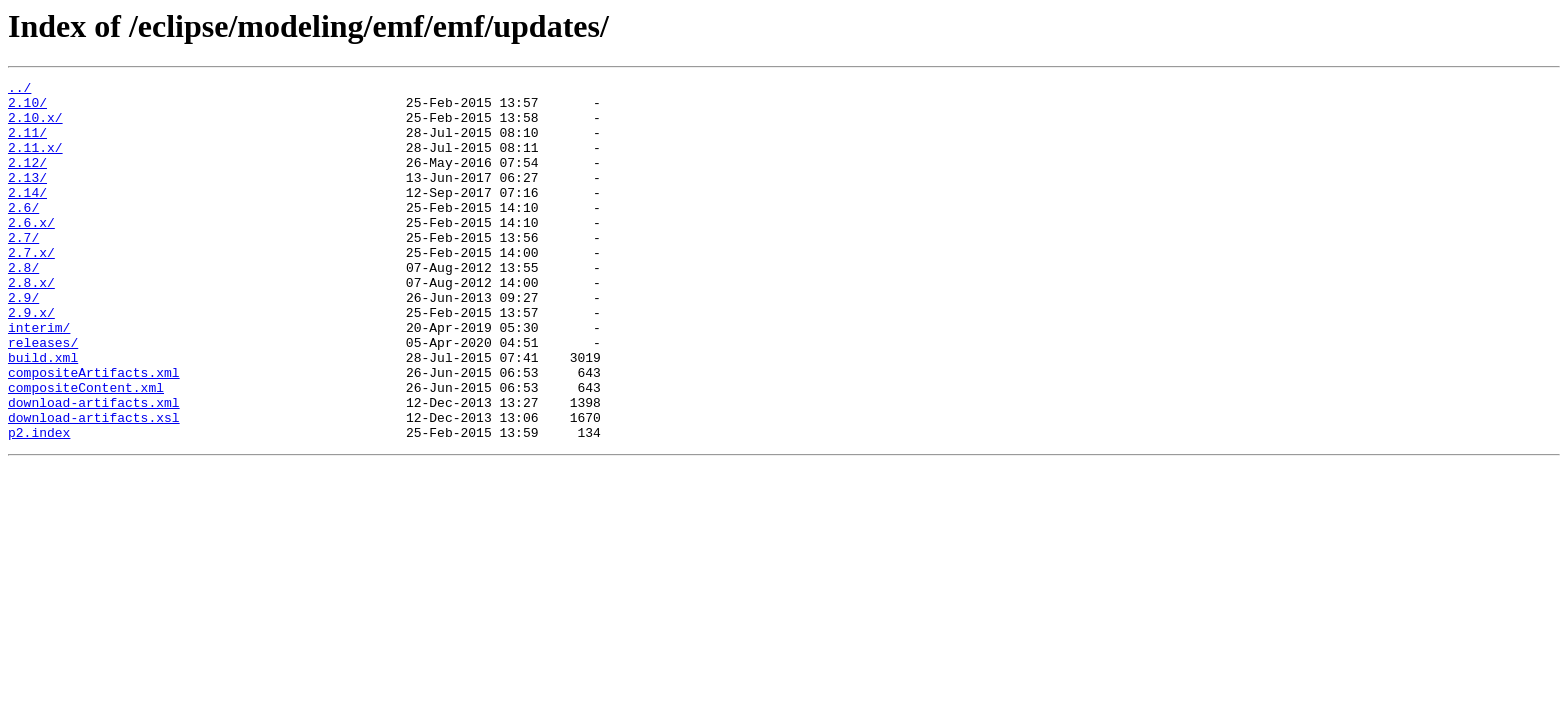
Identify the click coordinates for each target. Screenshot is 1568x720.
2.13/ (27, 198)
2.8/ (23, 306)
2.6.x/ (31, 252)
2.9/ (23, 342)
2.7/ (23, 270)
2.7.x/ (31, 288)
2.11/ (27, 144)
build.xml (43, 414)
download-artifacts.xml (94, 468)
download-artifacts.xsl (94, 486)
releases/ (43, 396)
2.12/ (27, 180)
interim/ (39, 378)
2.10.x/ (35, 126)
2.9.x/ (31, 360)
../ (19, 90)
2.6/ (23, 234)
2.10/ (27, 108)
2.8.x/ (31, 324)
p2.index (39, 504)
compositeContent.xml (86, 450)
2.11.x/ (35, 162)
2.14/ (27, 216)
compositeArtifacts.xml (94, 432)
